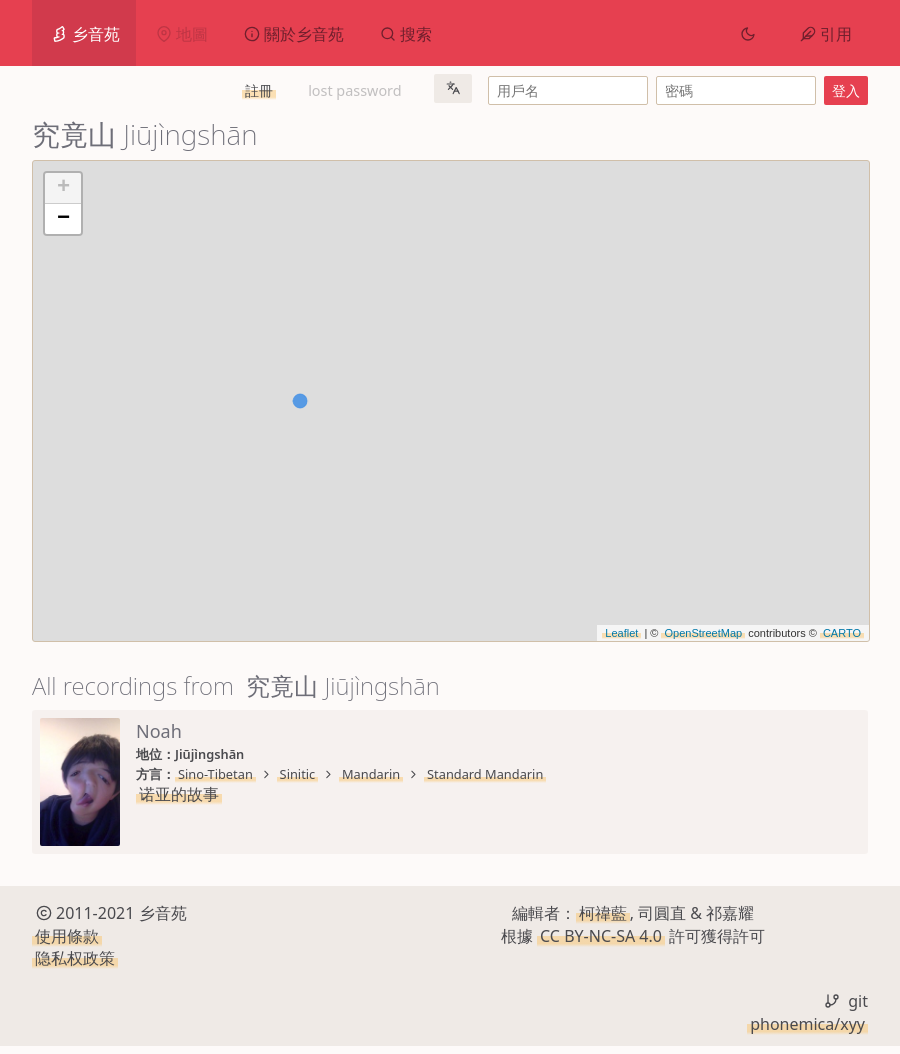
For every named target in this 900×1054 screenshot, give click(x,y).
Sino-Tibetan (215, 774)
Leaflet (621, 633)
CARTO (842, 633)
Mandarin (371, 774)
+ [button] (63, 188)
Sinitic (298, 774)
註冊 (259, 90)
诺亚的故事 (179, 794)
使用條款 (67, 943)
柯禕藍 (603, 921)
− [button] (63, 219)
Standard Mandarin (485, 774)
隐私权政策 (75, 966)
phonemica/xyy (807, 1031)
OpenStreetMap (703, 633)
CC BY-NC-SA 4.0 (601, 943)
